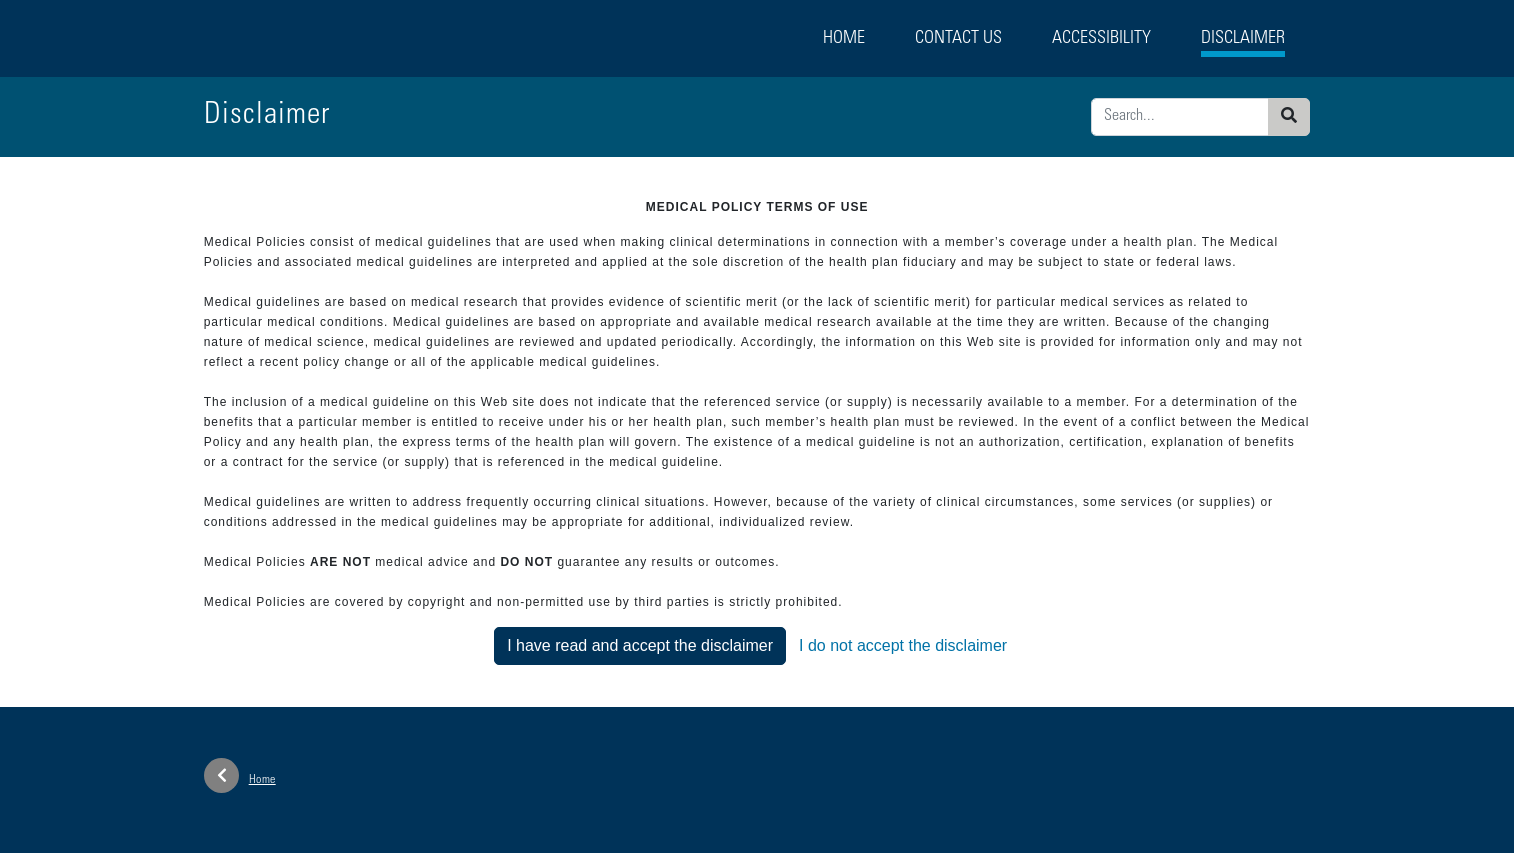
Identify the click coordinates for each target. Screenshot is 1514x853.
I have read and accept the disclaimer (640, 645)
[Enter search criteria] (1180, 117)
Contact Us (958, 39)
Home (844, 39)
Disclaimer (1243, 39)
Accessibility (1101, 39)
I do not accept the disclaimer (903, 645)
